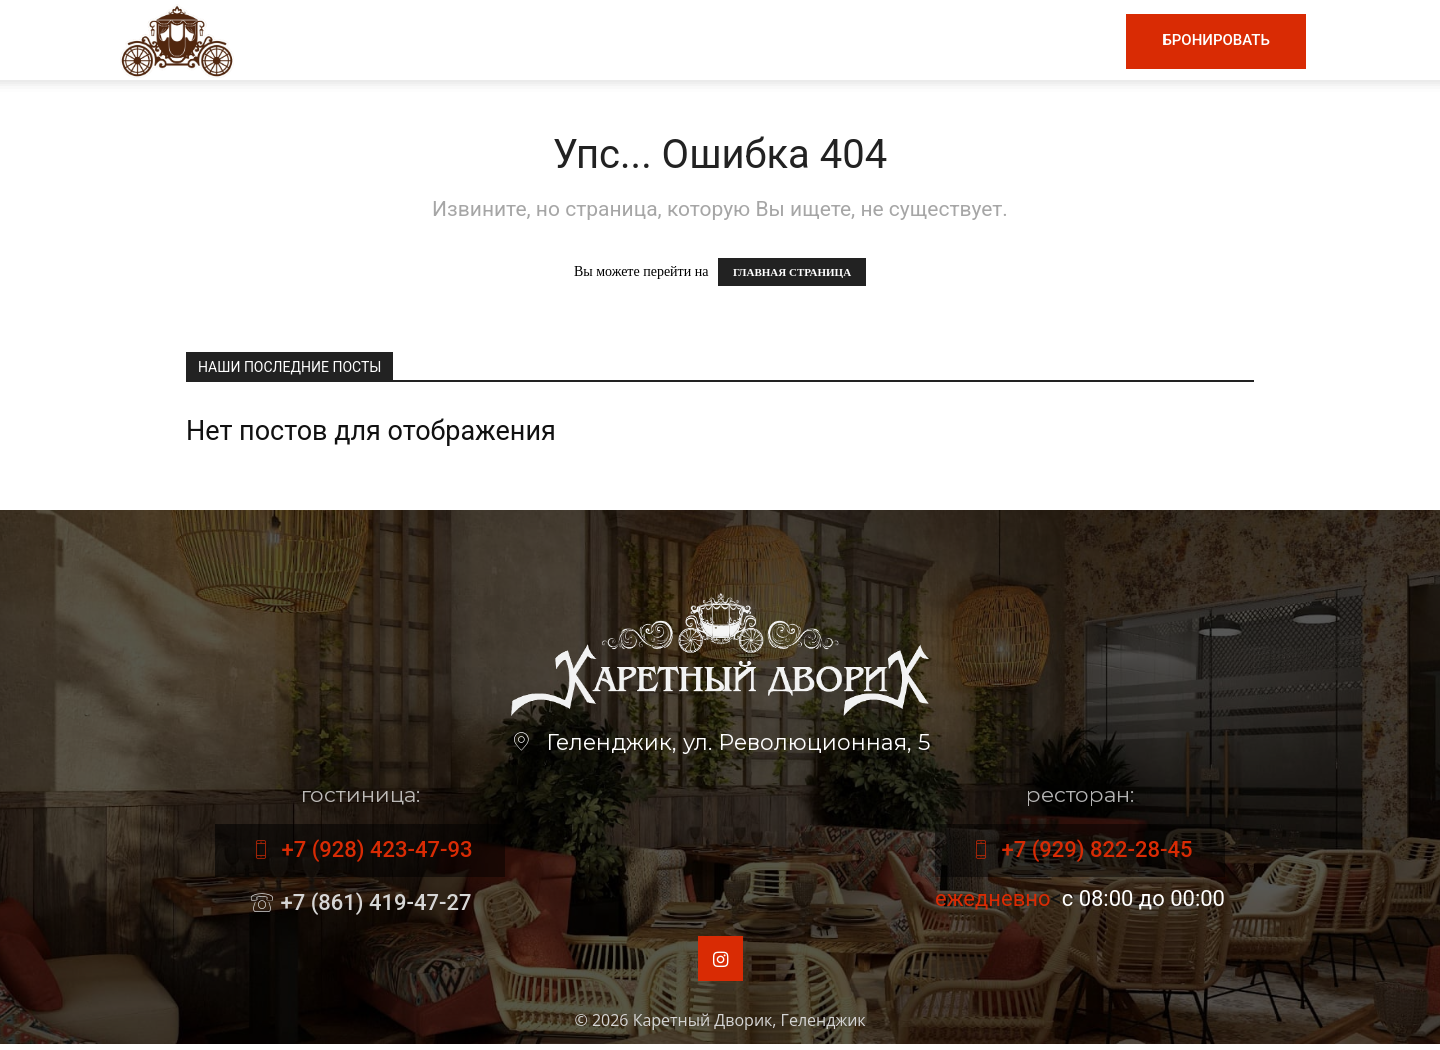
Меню (564, 40)
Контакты (1055, 40)
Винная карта (695, 40)
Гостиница (841, 40)
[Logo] (177, 39)
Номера (950, 40)
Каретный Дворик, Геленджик (749, 1026)
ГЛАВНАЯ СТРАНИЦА (792, 272)
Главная (466, 40)
